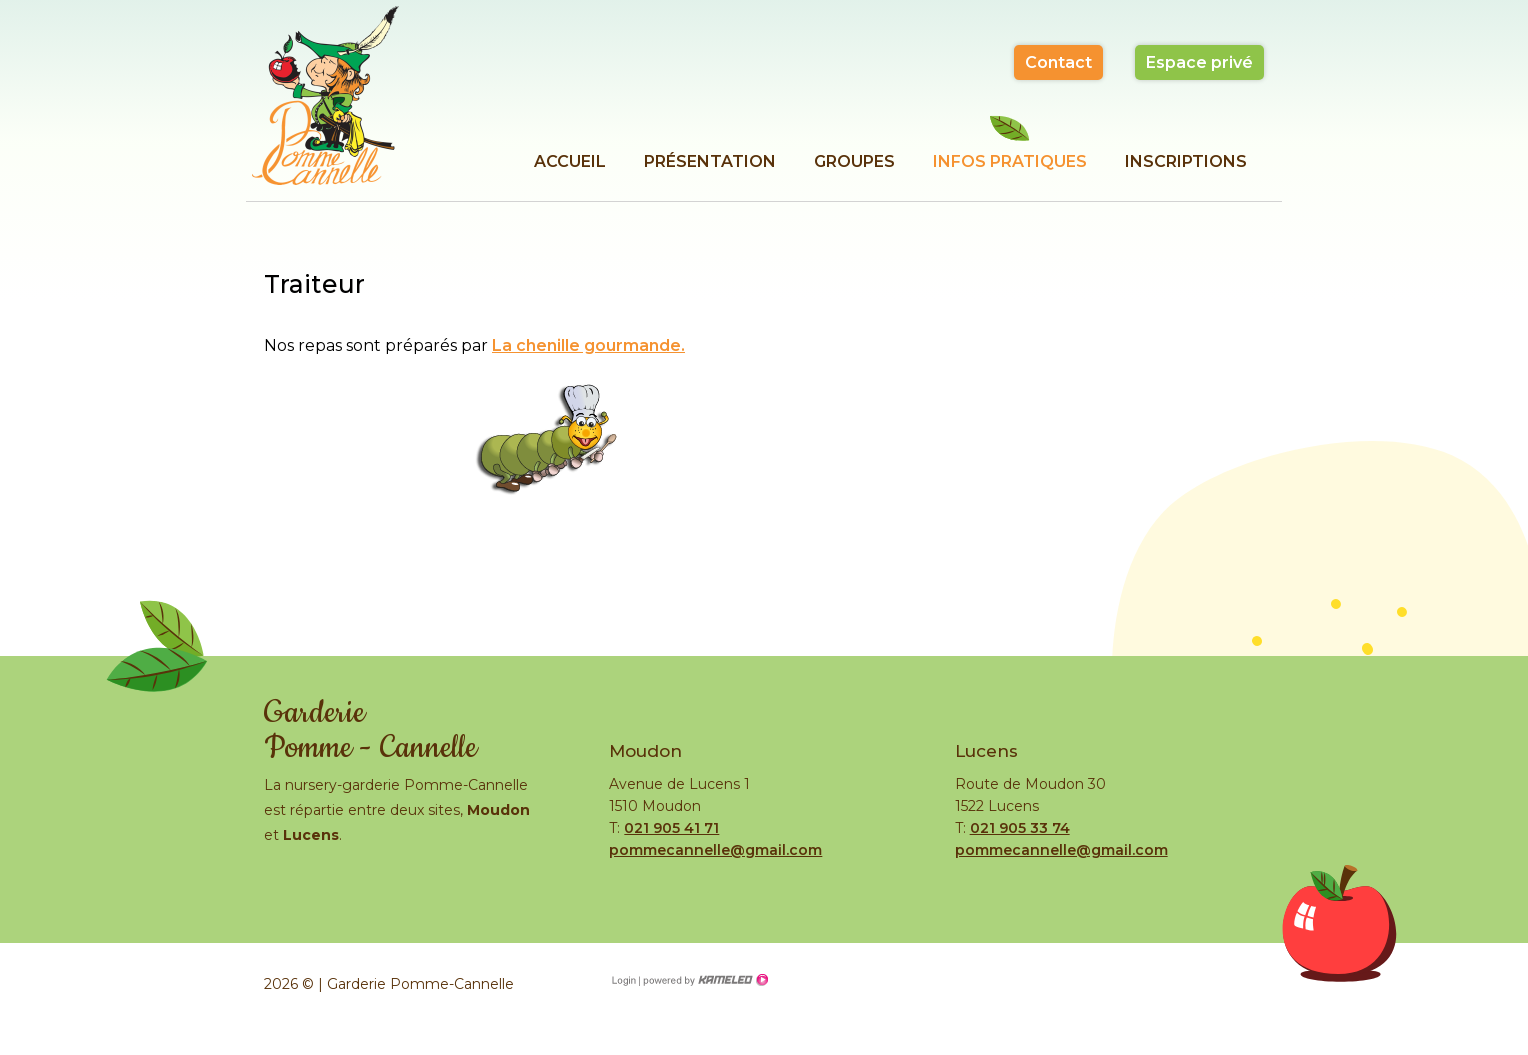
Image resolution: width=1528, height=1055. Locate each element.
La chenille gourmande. (588, 345)
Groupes (854, 161)
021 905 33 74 (1020, 828)
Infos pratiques (1010, 161)
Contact (1058, 62)
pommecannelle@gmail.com (715, 850)
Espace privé (1199, 62)
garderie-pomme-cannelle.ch (325, 95)
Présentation (710, 161)
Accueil (570, 161)
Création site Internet (704, 980)
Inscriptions (1186, 161)
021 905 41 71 (671, 828)
